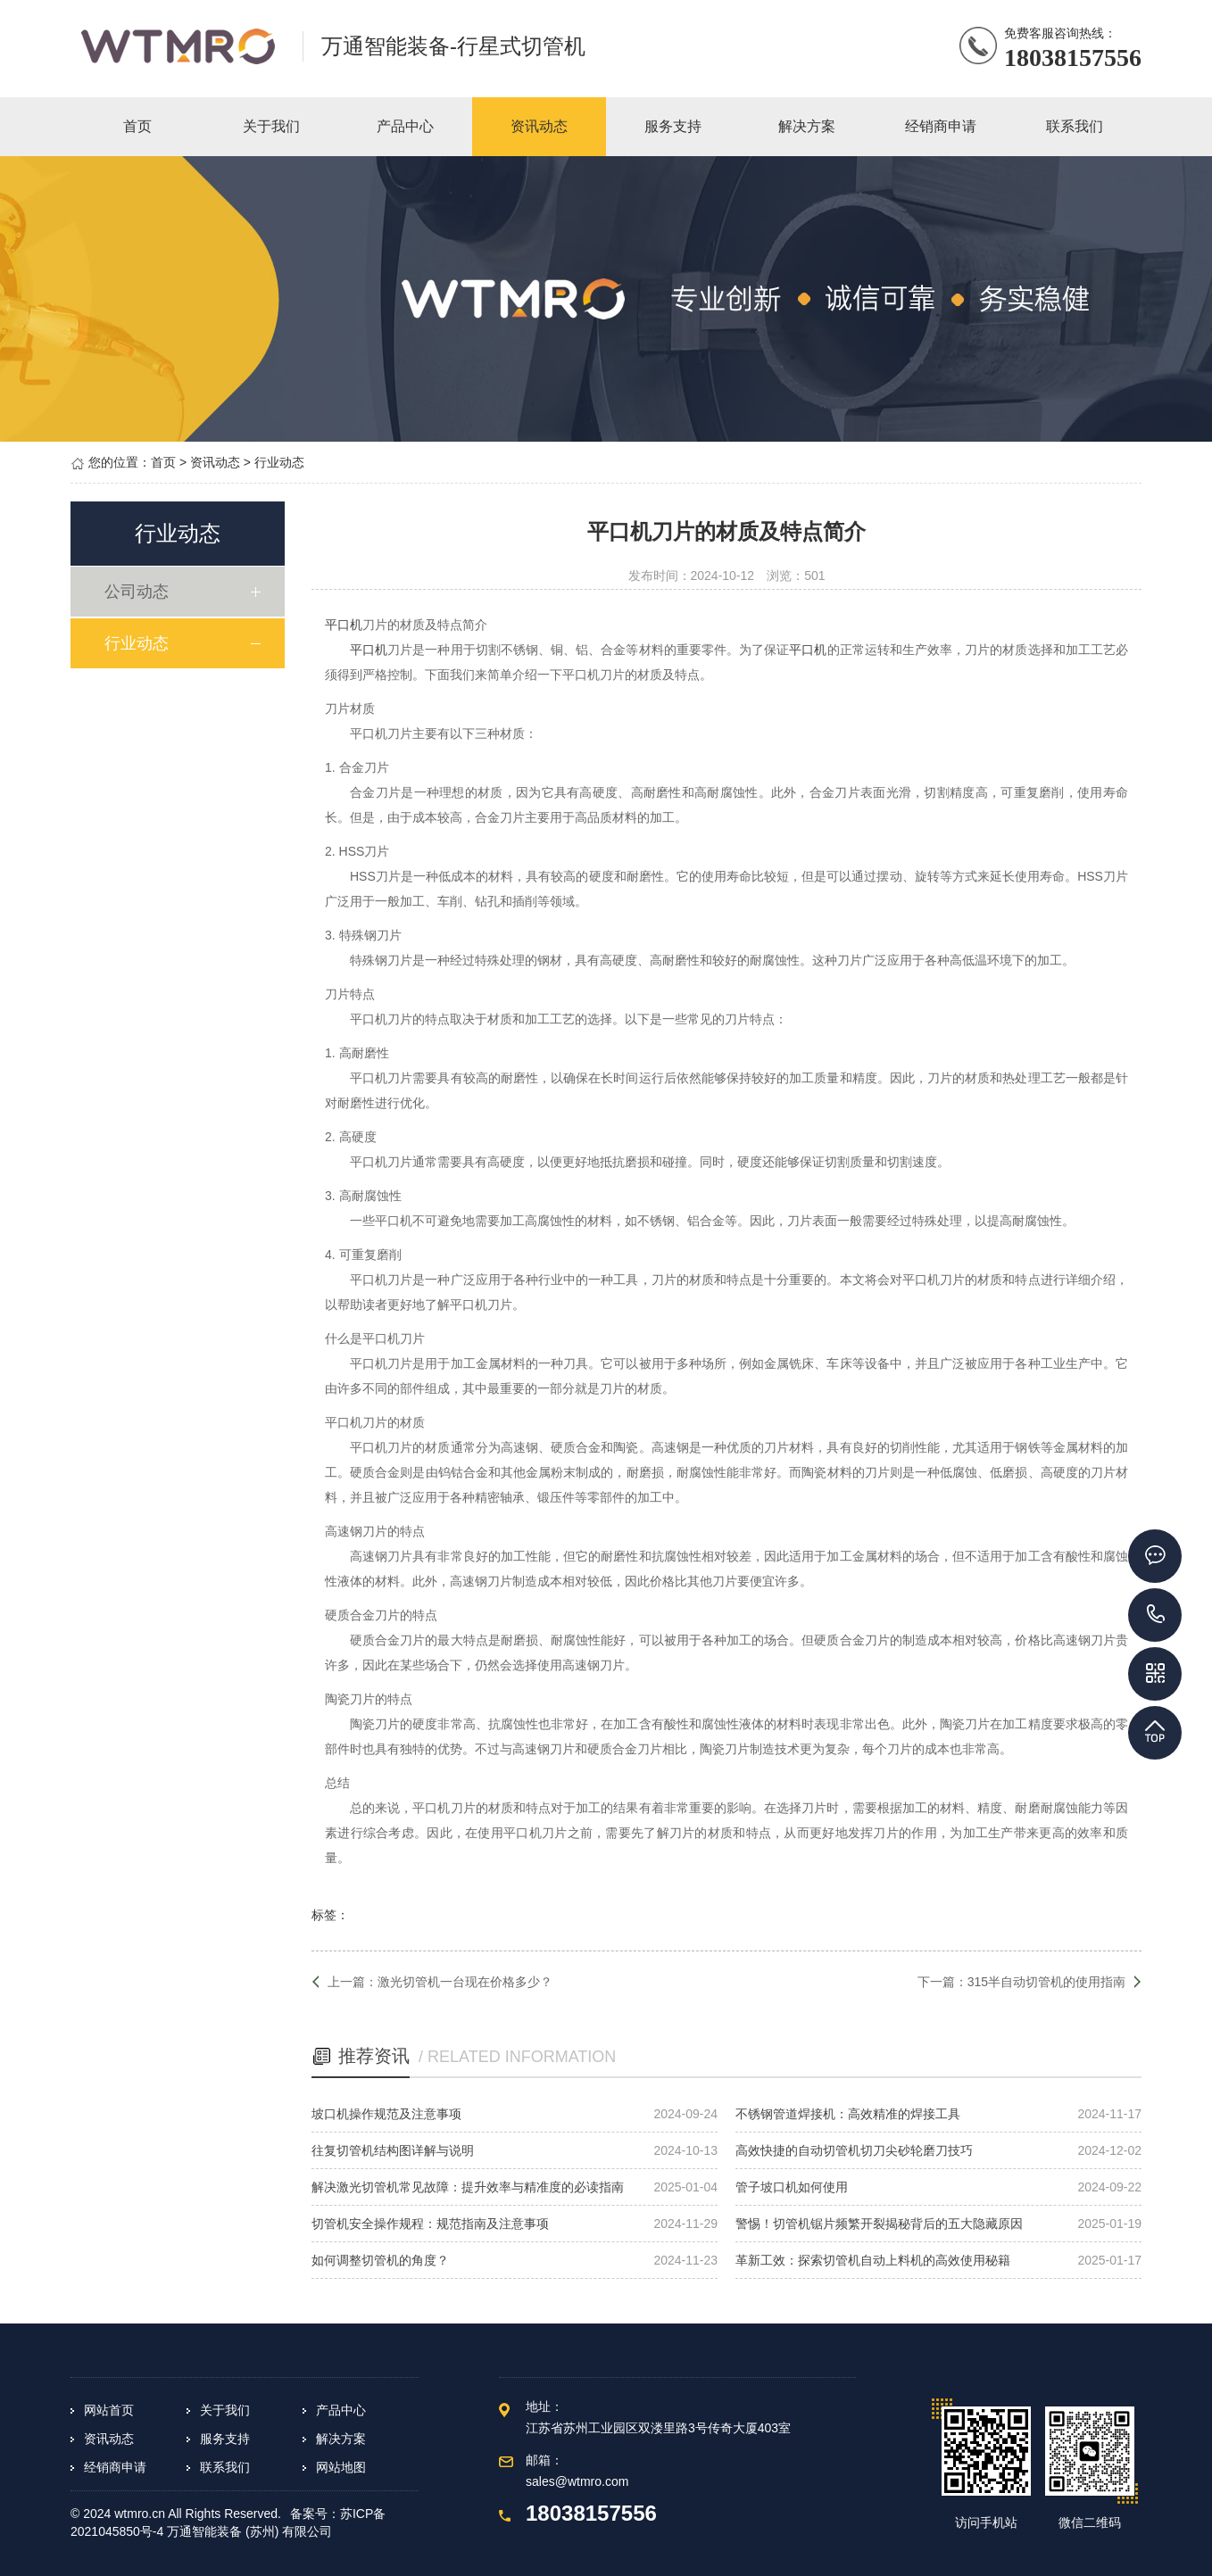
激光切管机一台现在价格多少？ (465, 1982)
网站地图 (341, 2467)
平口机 (343, 624)
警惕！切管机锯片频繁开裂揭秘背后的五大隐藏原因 (879, 2223)
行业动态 (279, 462)
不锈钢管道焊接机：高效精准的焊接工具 (847, 2114)
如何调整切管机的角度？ (380, 2260)
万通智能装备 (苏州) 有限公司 (249, 2531)
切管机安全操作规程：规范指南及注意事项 (430, 2223)
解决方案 (341, 2438)
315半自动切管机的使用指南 (1046, 1982)
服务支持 (225, 2438)
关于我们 (225, 2410)
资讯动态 (215, 462)
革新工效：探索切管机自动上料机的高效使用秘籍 (872, 2260)
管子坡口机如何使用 (791, 2187)
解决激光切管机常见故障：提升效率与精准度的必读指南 (467, 2187)
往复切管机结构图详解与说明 (392, 2150)
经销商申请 (115, 2467)
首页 (163, 462)
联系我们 (225, 2467)
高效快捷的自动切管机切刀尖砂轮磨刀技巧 (854, 2150)
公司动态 (139, 592)
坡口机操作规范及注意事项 (386, 2114)
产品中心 (341, 2410)
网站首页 (109, 2410)
